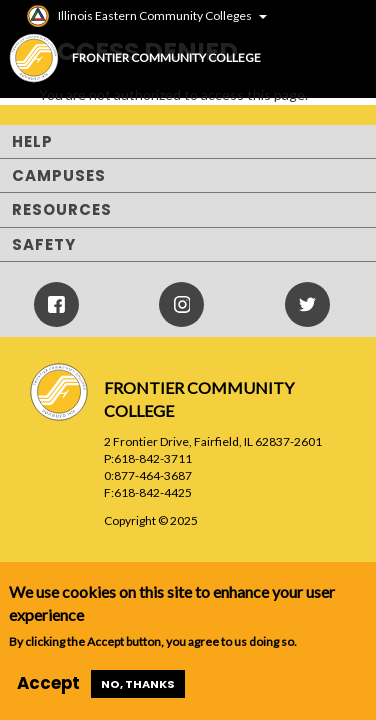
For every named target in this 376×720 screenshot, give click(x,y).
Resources (62, 209)
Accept (48, 683)
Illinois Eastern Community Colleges (155, 15)
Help (32, 141)
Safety (44, 244)
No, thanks (138, 684)
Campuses (59, 175)
